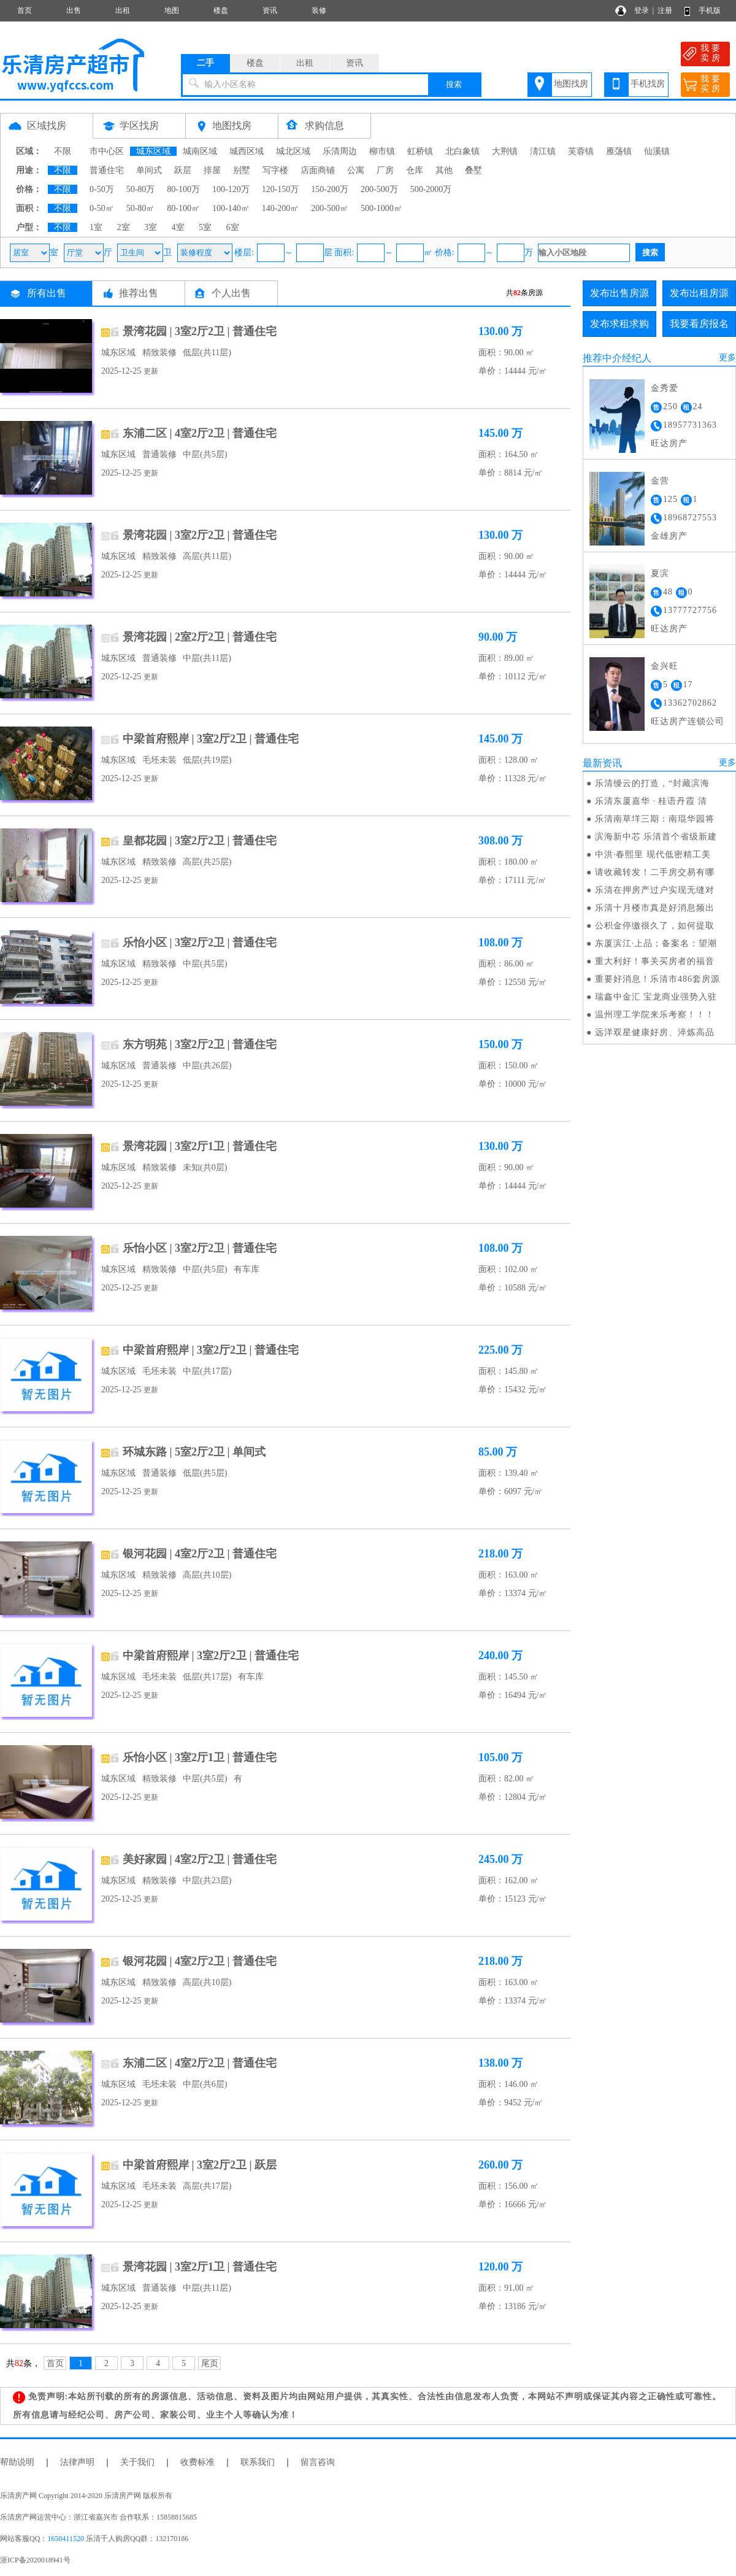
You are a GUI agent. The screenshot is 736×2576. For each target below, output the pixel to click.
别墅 (241, 170)
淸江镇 (543, 151)
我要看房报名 (699, 323)
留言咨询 (318, 2462)
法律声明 (77, 2462)
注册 (664, 10)
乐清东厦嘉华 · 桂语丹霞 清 (651, 801)
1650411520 (65, 2538)
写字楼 (275, 170)
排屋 (212, 170)
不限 (62, 151)
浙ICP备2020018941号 (35, 2560)
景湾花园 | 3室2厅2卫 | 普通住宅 (200, 331)
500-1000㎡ (381, 208)
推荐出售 (138, 293)
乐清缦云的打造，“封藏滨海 (652, 783)
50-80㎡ (140, 208)
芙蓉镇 (581, 151)
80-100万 (183, 189)
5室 (205, 227)
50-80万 (140, 189)
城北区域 (293, 151)
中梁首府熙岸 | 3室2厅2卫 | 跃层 (200, 2165)
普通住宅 (107, 170)
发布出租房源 (699, 293)
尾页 (209, 2363)
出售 (73, 10)
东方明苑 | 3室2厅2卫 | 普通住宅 (200, 1044)
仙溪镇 (657, 151)
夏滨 (660, 573)
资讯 (270, 10)
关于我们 (137, 2462)
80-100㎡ (183, 208)
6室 (232, 227)
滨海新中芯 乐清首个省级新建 (656, 836)
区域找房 (46, 125)
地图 (171, 10)
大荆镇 (505, 151)
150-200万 (329, 189)
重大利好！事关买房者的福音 (655, 961)
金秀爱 (664, 388)
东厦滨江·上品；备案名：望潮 (656, 943)
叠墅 (473, 170)
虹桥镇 (420, 151)
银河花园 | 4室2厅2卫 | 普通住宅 (200, 1554)
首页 (24, 10)
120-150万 (280, 189)
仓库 (414, 170)
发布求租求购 (619, 323)
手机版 (710, 10)
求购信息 (324, 125)
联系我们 (257, 2462)
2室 (123, 227)
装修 (319, 10)
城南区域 (200, 151)
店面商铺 (318, 170)
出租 (122, 10)
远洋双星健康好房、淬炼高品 (655, 1032)
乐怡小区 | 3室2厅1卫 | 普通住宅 (200, 1757)
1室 (96, 227)
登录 (641, 10)
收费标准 (197, 2462)
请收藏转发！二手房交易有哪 (655, 872)
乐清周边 (340, 151)
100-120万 (231, 189)
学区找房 (139, 125)
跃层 (182, 170)
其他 (444, 170)
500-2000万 (431, 189)
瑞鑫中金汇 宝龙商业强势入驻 (656, 996)
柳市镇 (382, 151)
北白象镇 (462, 151)
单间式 (149, 170)
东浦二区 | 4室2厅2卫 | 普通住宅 (200, 433)
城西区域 (246, 151)
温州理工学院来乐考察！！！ (655, 1014)
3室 (150, 227)
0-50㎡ (102, 208)
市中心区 (107, 151)
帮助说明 (17, 2462)
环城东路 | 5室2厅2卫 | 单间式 (194, 1452)
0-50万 (102, 189)
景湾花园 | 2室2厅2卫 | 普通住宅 (200, 637)
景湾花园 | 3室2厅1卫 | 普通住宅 (200, 1146)
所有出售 (46, 293)
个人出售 (231, 293)
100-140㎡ (231, 208)
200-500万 (379, 189)
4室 (178, 227)
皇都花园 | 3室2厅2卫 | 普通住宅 (200, 841)
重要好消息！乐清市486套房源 (657, 979)
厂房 (385, 170)
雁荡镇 (619, 151)
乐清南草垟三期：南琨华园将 (655, 818)
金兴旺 (664, 666)
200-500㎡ (329, 208)
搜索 (454, 84)
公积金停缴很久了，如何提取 (655, 925)
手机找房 (648, 83)
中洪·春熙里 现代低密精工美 (653, 854)
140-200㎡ (280, 208)
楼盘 (220, 10)
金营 (660, 480)
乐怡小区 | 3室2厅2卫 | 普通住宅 (200, 942)
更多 (727, 357)
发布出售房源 (619, 293)
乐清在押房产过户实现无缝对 (655, 890)
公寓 (355, 170)
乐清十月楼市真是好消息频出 (655, 907)
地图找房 (571, 83)
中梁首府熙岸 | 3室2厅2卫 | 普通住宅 (211, 739)
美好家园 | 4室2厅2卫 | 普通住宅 (200, 1859)
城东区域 (153, 151)
